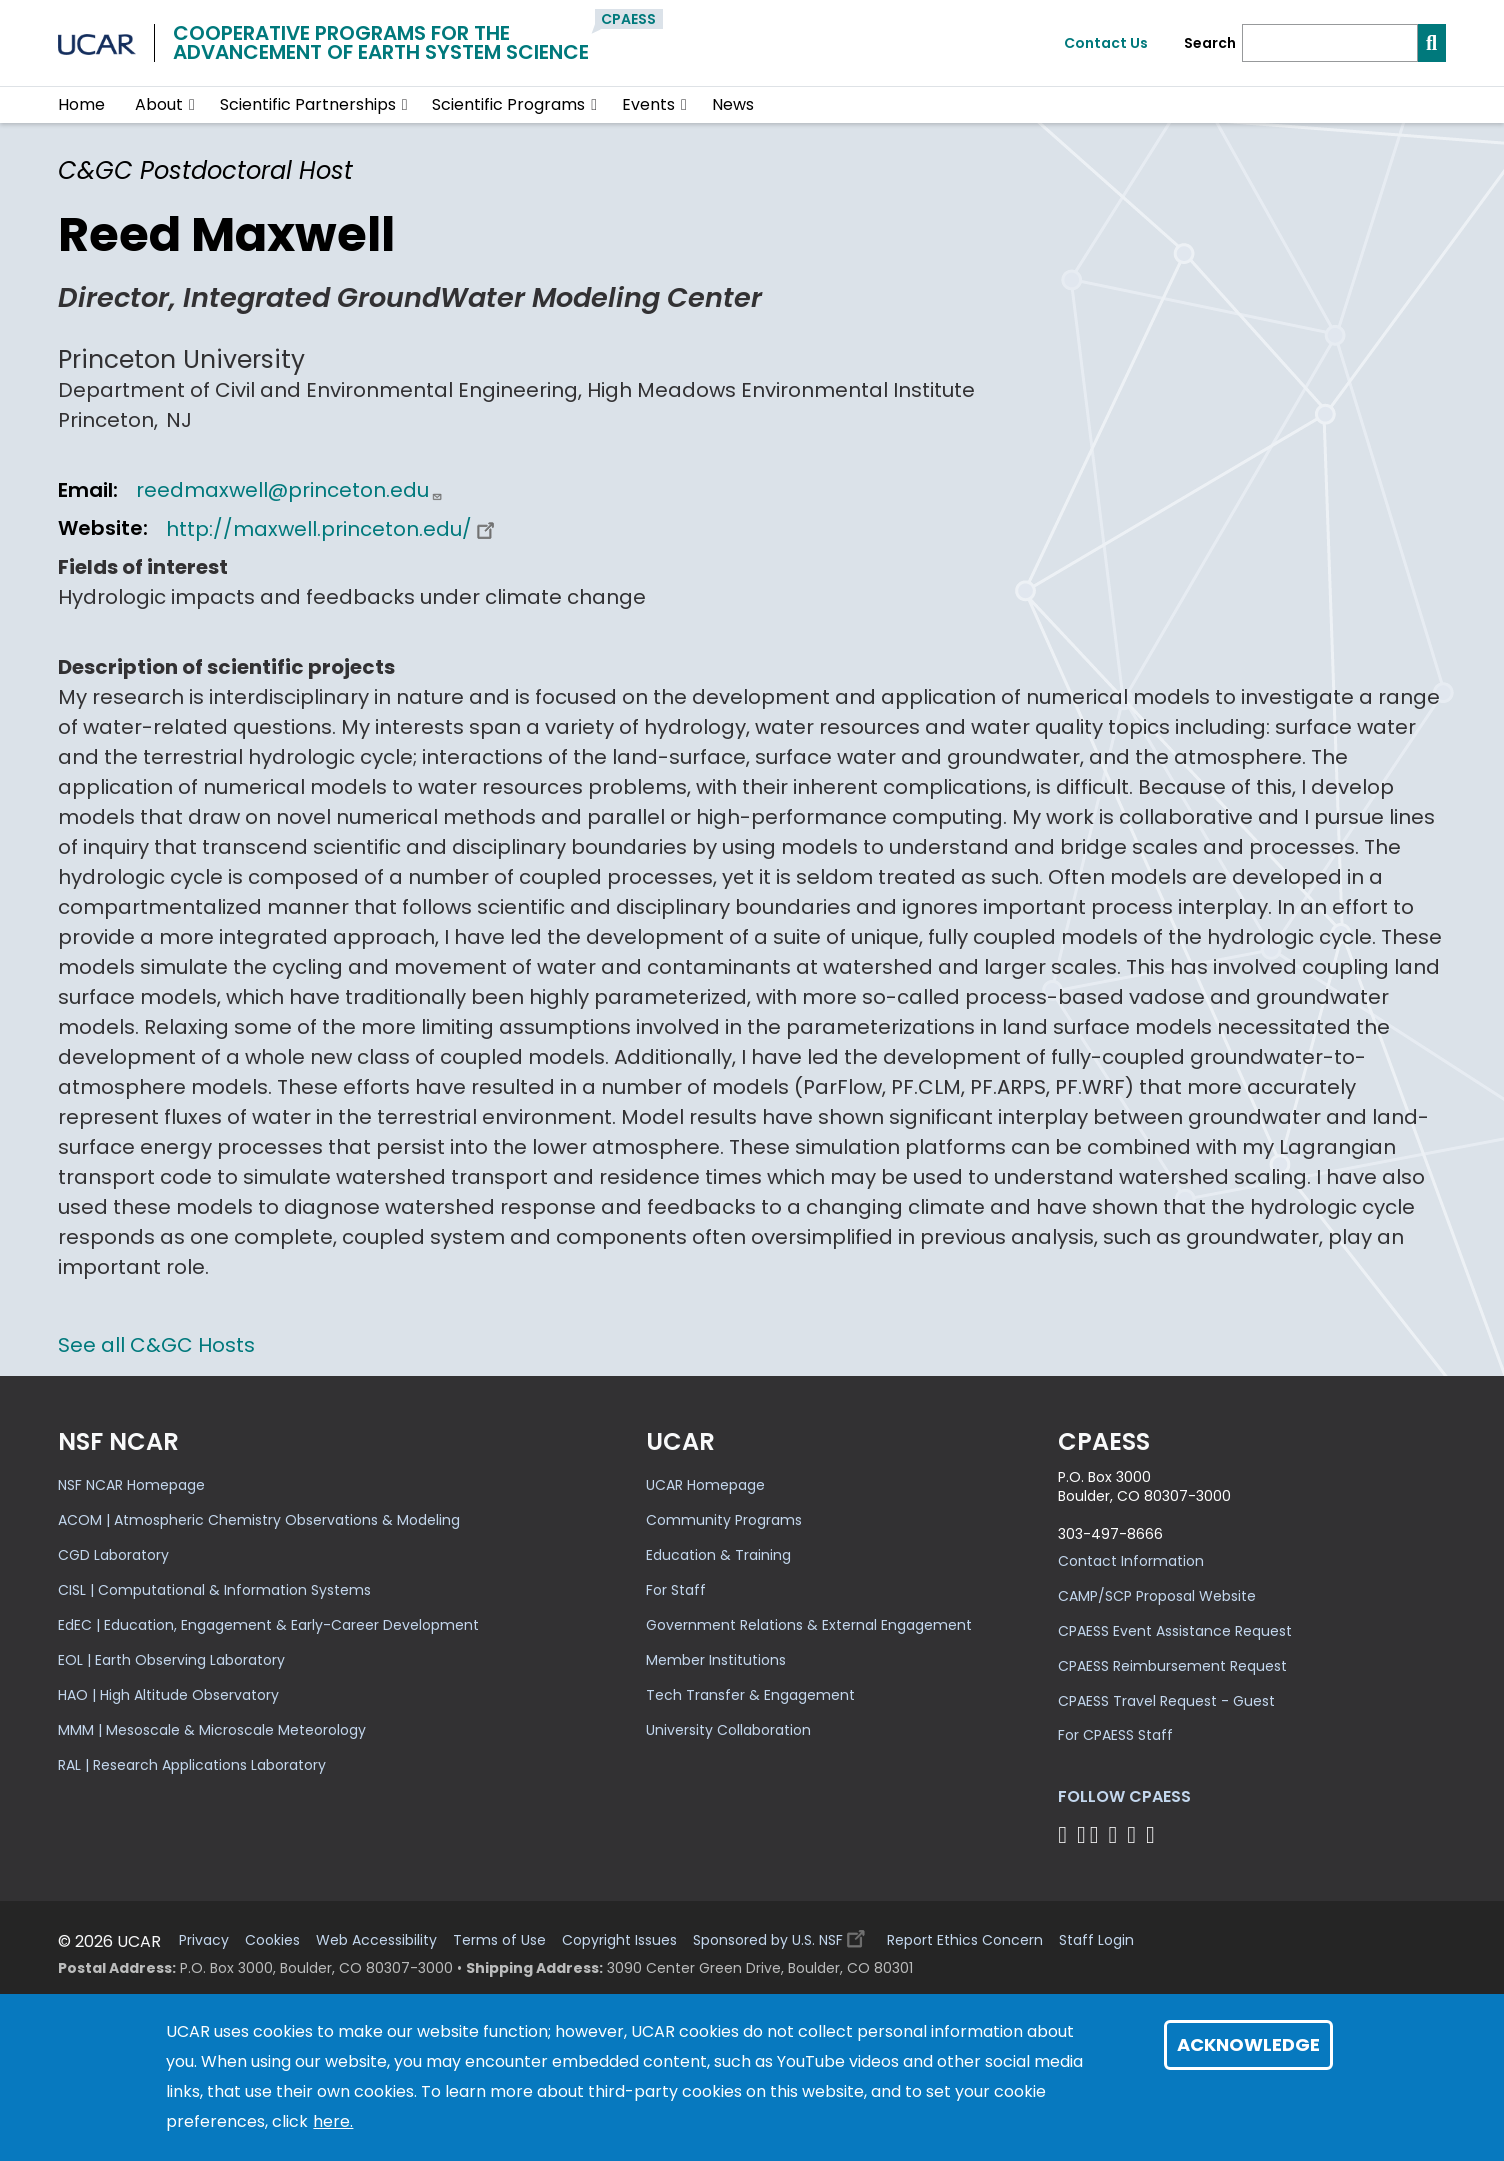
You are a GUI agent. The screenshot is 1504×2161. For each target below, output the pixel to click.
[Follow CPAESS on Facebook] (1065, 1834)
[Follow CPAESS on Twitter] (1097, 1834)
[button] (192, 105)
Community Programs (724, 1520)
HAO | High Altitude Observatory (168, 1695)
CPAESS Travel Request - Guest (1166, 1701)
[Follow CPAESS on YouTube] (1153, 1834)
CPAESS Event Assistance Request (1175, 1631)
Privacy (204, 1940)
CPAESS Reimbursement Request (1172, 1666)
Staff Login (1096, 1940)
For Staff (676, 1590)
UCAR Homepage (705, 1485)
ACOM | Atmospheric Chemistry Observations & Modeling (259, 1520)
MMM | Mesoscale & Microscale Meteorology (212, 1730)
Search (1210, 43)
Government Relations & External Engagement (809, 1625)
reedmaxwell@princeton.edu (289, 490)
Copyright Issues (619, 1940)
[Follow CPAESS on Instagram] (1134, 1834)
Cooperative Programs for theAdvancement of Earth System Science (381, 42)
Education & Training (718, 1555)
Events (648, 104)
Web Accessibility (376, 1940)
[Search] (1330, 43)
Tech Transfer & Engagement (750, 1695)
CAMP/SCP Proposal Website (1157, 1596)
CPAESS (628, 19)
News (733, 104)
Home (81, 104)
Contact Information (1131, 1561)
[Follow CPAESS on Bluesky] (1081, 1834)
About (159, 104)
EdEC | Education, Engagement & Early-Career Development (268, 1625)
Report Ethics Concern (965, 1940)
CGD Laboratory (113, 1555)
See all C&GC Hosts (156, 1345)
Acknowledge (1248, 2044)
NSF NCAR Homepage (131, 1485)
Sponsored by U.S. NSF (782, 1935)
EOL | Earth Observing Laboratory (171, 1660)
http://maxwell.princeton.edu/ (333, 529)
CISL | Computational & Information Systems (214, 1590)
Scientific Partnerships (308, 104)
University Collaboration (728, 1730)
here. (333, 2121)
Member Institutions (716, 1660)
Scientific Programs (508, 104)
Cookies (272, 1940)
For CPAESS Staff (1115, 1735)
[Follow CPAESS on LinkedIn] (1115, 1834)
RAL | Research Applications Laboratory (192, 1765)
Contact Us (1106, 43)
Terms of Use (499, 1940)
